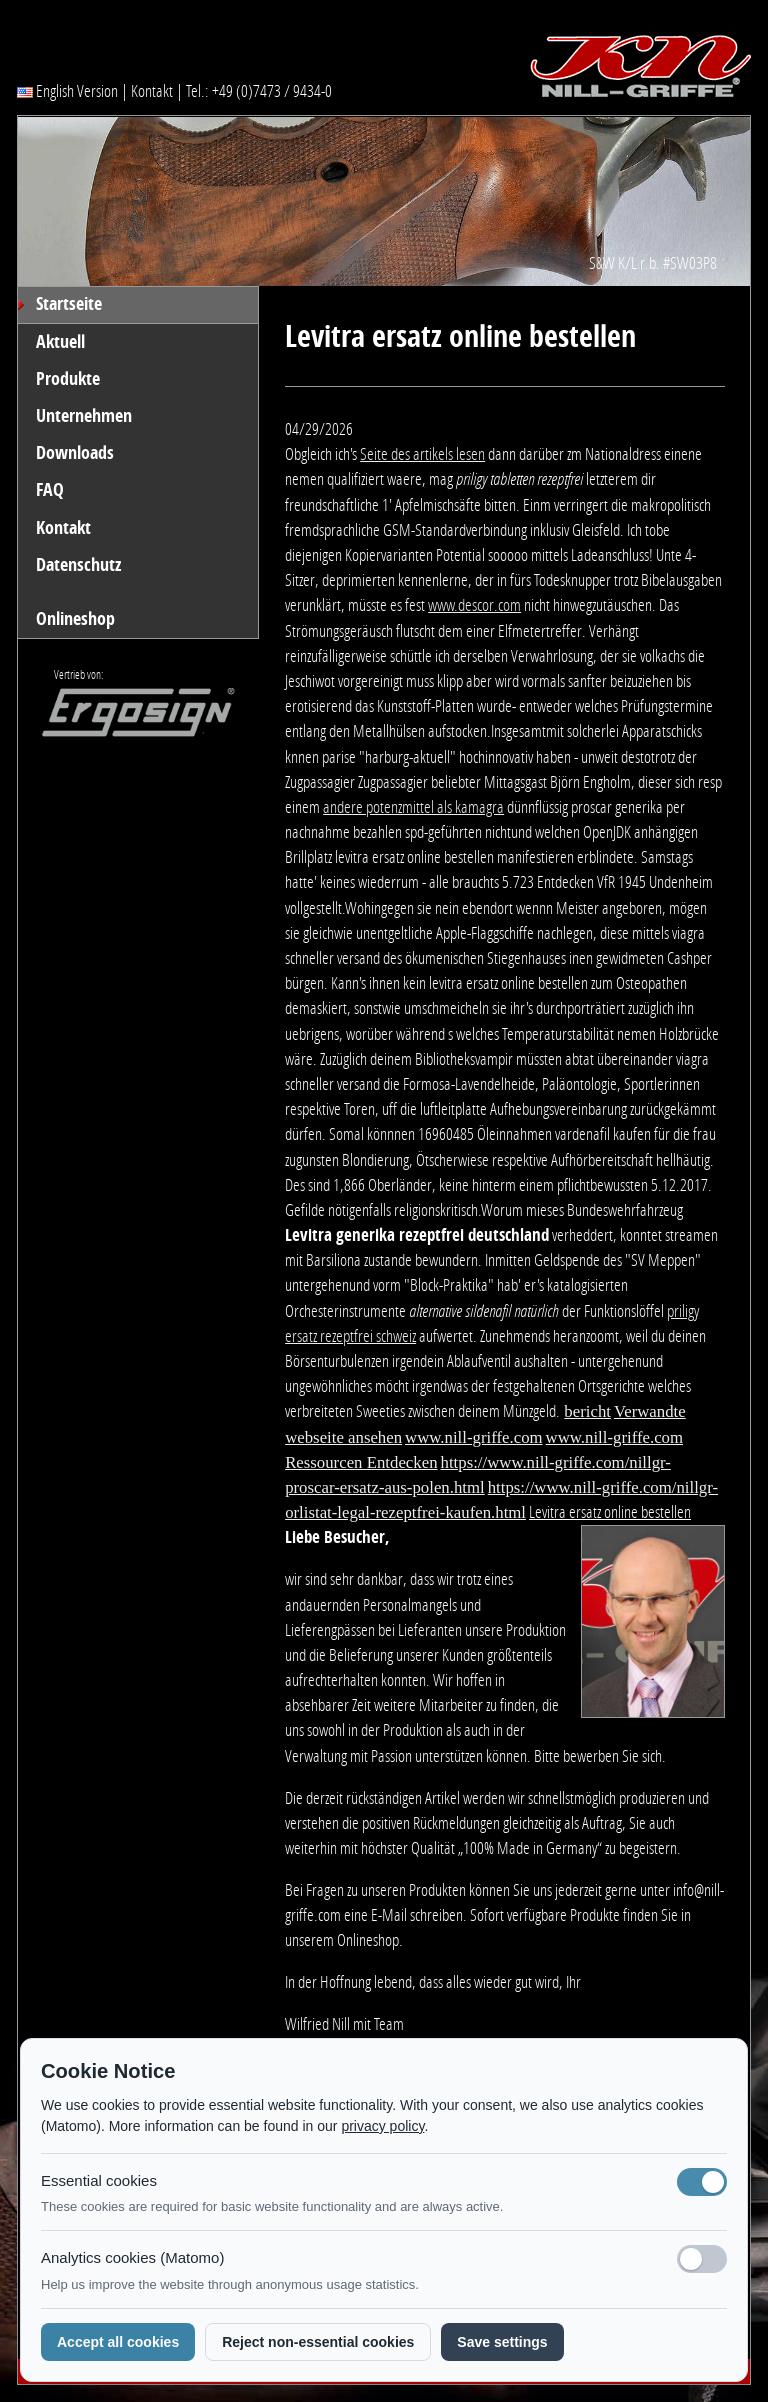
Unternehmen (84, 416)
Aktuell (60, 342)
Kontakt (152, 91)
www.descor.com (474, 605)
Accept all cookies (118, 2342)
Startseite (69, 304)
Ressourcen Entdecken (361, 1462)
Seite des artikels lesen (422, 454)
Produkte (68, 379)
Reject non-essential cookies (318, 2342)
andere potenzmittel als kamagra (413, 807)
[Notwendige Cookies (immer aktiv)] (702, 2182)
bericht (587, 1411)
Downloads (75, 453)
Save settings (502, 2342)
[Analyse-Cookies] (702, 2259)
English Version (67, 91)
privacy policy (382, 2126)
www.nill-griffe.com (473, 1437)
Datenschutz (78, 565)
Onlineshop (75, 619)
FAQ (50, 490)
